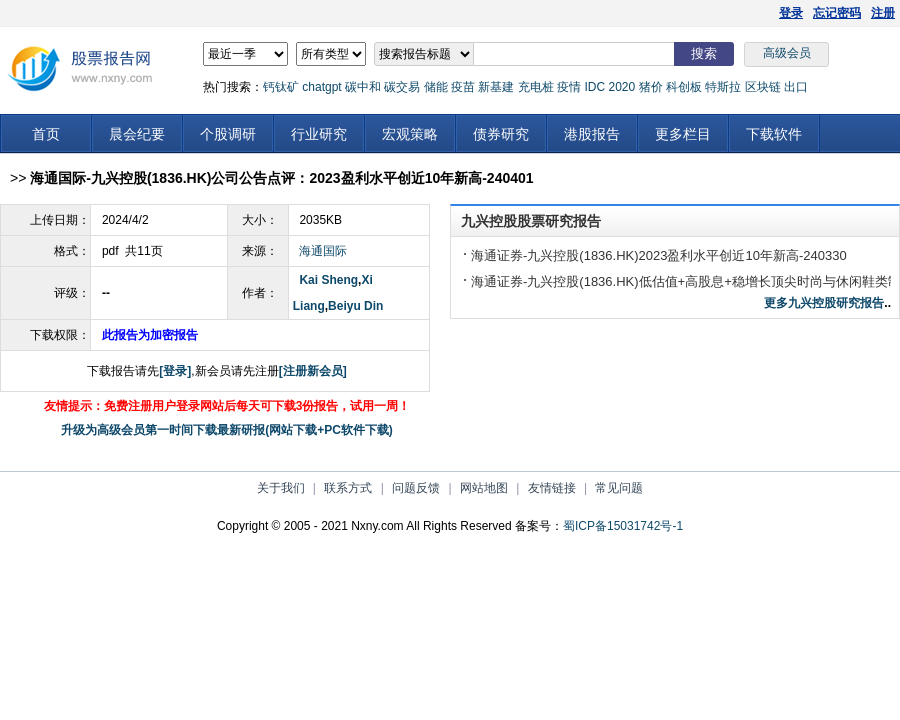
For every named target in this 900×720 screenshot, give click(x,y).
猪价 (651, 87)
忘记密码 (837, 13)
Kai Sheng (328, 280)
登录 (791, 13)
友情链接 (552, 488)
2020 (621, 87)
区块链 (763, 87)
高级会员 (787, 53)
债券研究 (501, 134)
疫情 (569, 87)
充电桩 (536, 87)
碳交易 (402, 87)
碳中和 (363, 87)
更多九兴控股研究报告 (824, 303)
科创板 (684, 87)
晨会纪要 (137, 134)
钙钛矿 (281, 87)
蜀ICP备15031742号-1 (623, 526)
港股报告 (592, 134)
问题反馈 (416, 488)
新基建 (496, 87)
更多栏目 (683, 134)
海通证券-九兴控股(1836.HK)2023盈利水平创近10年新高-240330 (659, 255)
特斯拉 (723, 87)
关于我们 (281, 488)
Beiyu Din (355, 306)
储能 (436, 87)
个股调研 (228, 134)
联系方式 (348, 488)
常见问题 (619, 488)
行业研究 (319, 134)
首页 (46, 134)
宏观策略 (410, 134)
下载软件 (774, 134)
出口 (796, 87)
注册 (883, 13)
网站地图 (484, 488)
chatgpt (321, 87)
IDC (594, 87)
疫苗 (463, 87)
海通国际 (323, 251)
